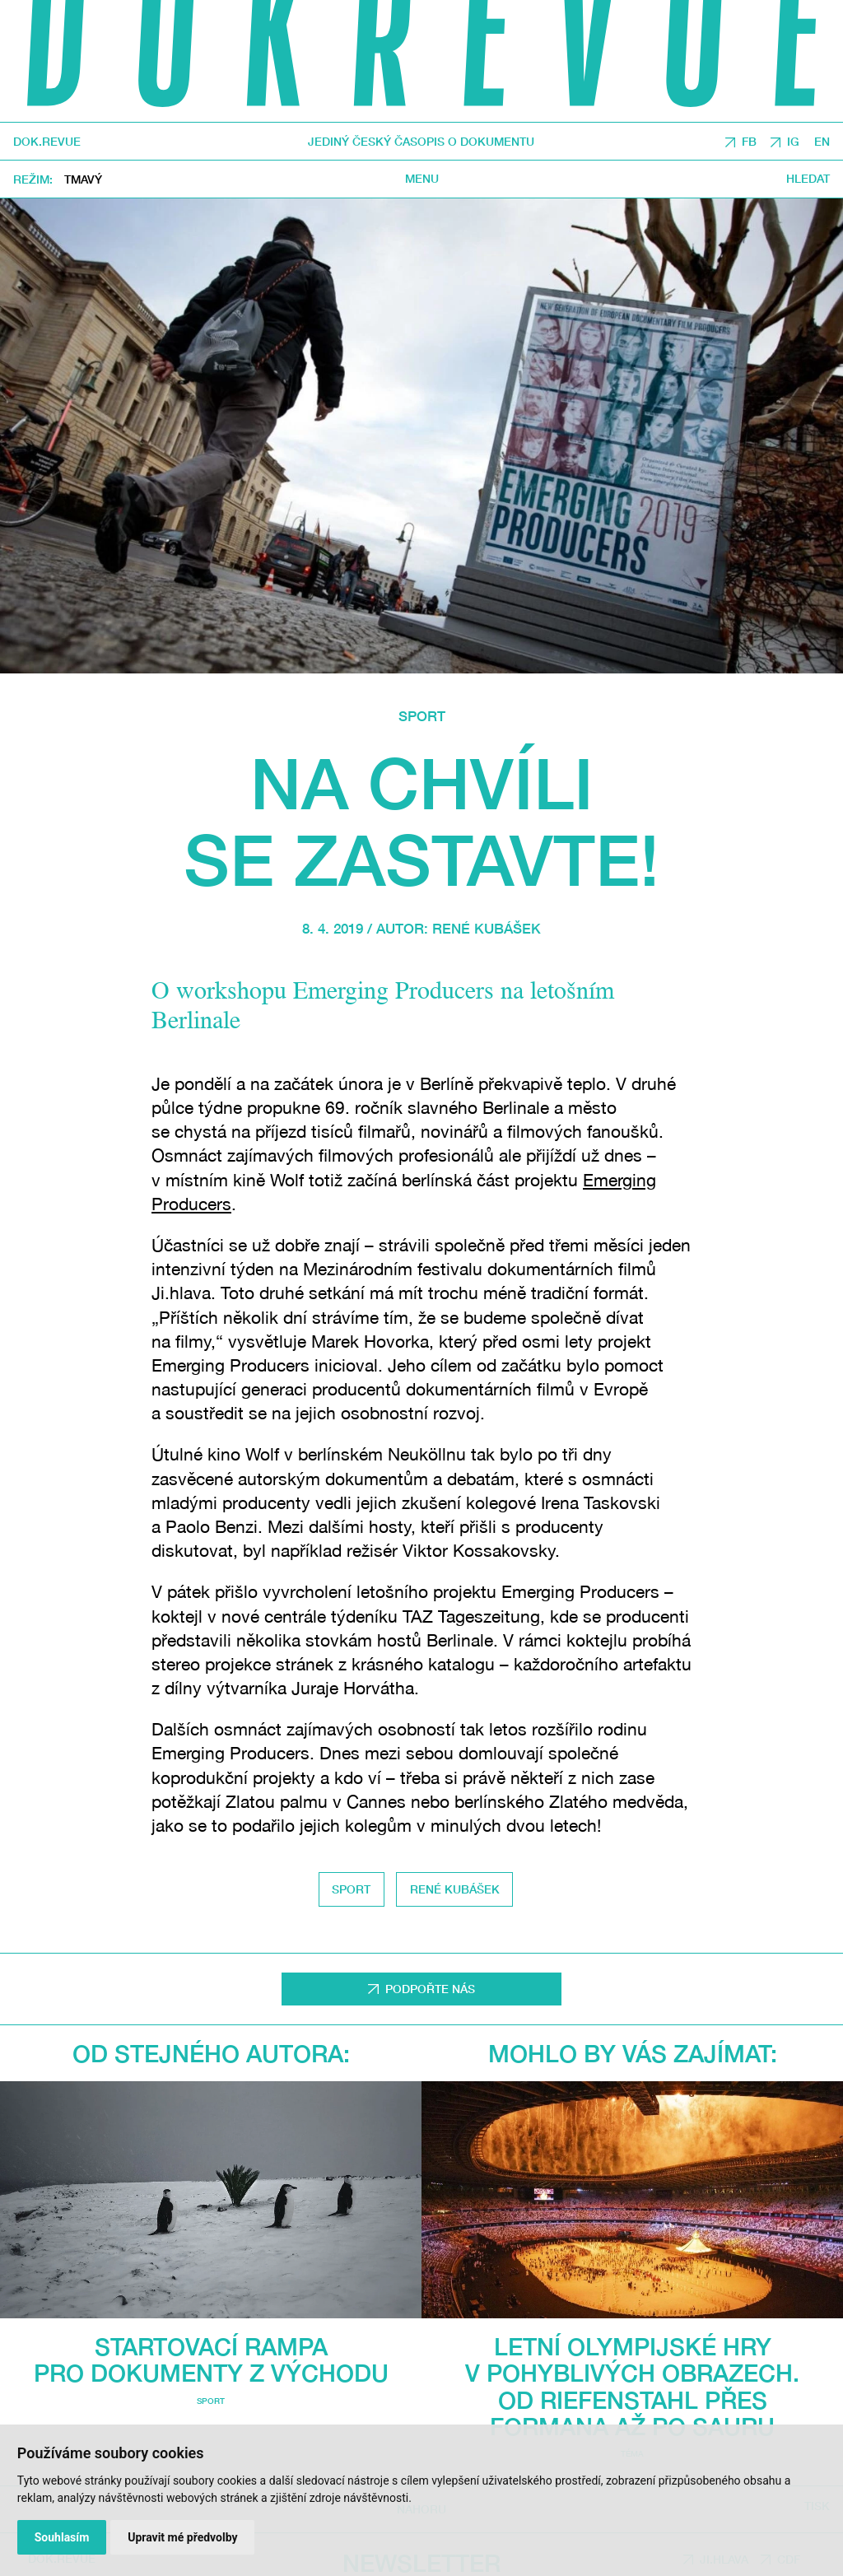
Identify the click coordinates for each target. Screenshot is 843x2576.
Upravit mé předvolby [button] (182, 2537)
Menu (422, 178)
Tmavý (83, 179)
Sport (421, 716)
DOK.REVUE (47, 141)
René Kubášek (486, 928)
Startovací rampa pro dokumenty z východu (211, 2359)
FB (749, 141)
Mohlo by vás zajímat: (632, 2053)
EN (822, 141)
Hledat (808, 178)
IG (793, 141)
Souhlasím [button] (62, 2537)
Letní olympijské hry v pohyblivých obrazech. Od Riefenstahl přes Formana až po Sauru (632, 2386)
